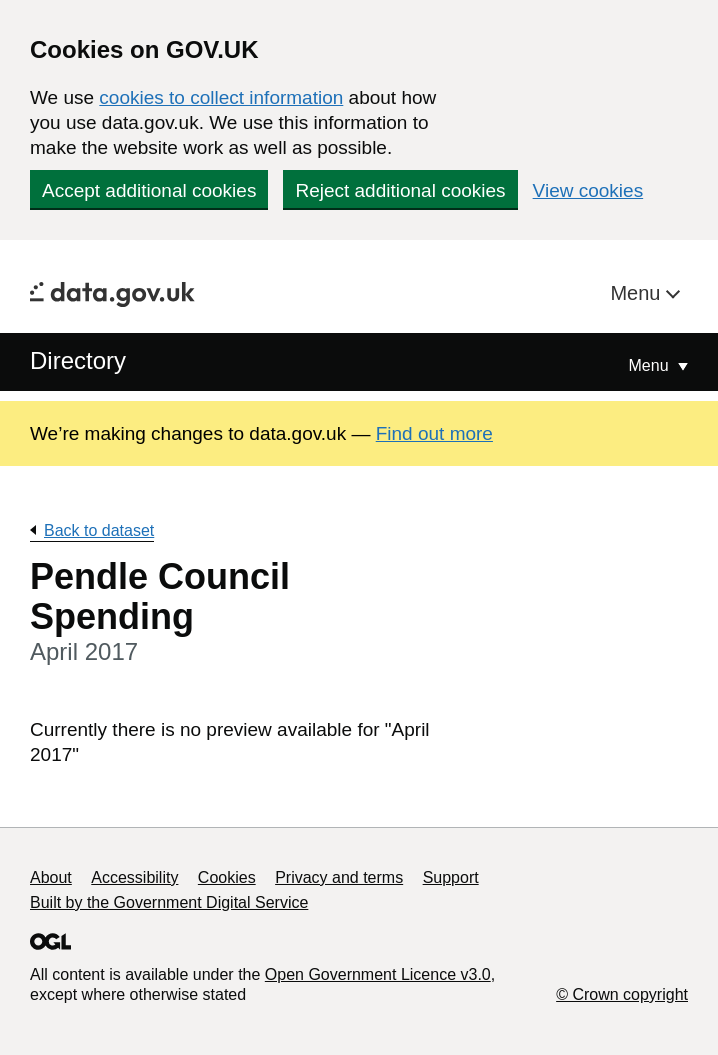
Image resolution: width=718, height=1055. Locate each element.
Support (451, 877)
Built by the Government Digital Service (169, 902)
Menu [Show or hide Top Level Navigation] (651, 365)
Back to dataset (99, 530)
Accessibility (134, 877)
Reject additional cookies (400, 190)
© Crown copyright (622, 994)
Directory (78, 360)
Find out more (434, 433)
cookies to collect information (221, 97)
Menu (638, 293)
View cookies (588, 190)
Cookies (227, 877)
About (51, 877)
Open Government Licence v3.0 (378, 974)
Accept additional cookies (149, 190)
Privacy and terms (339, 877)
